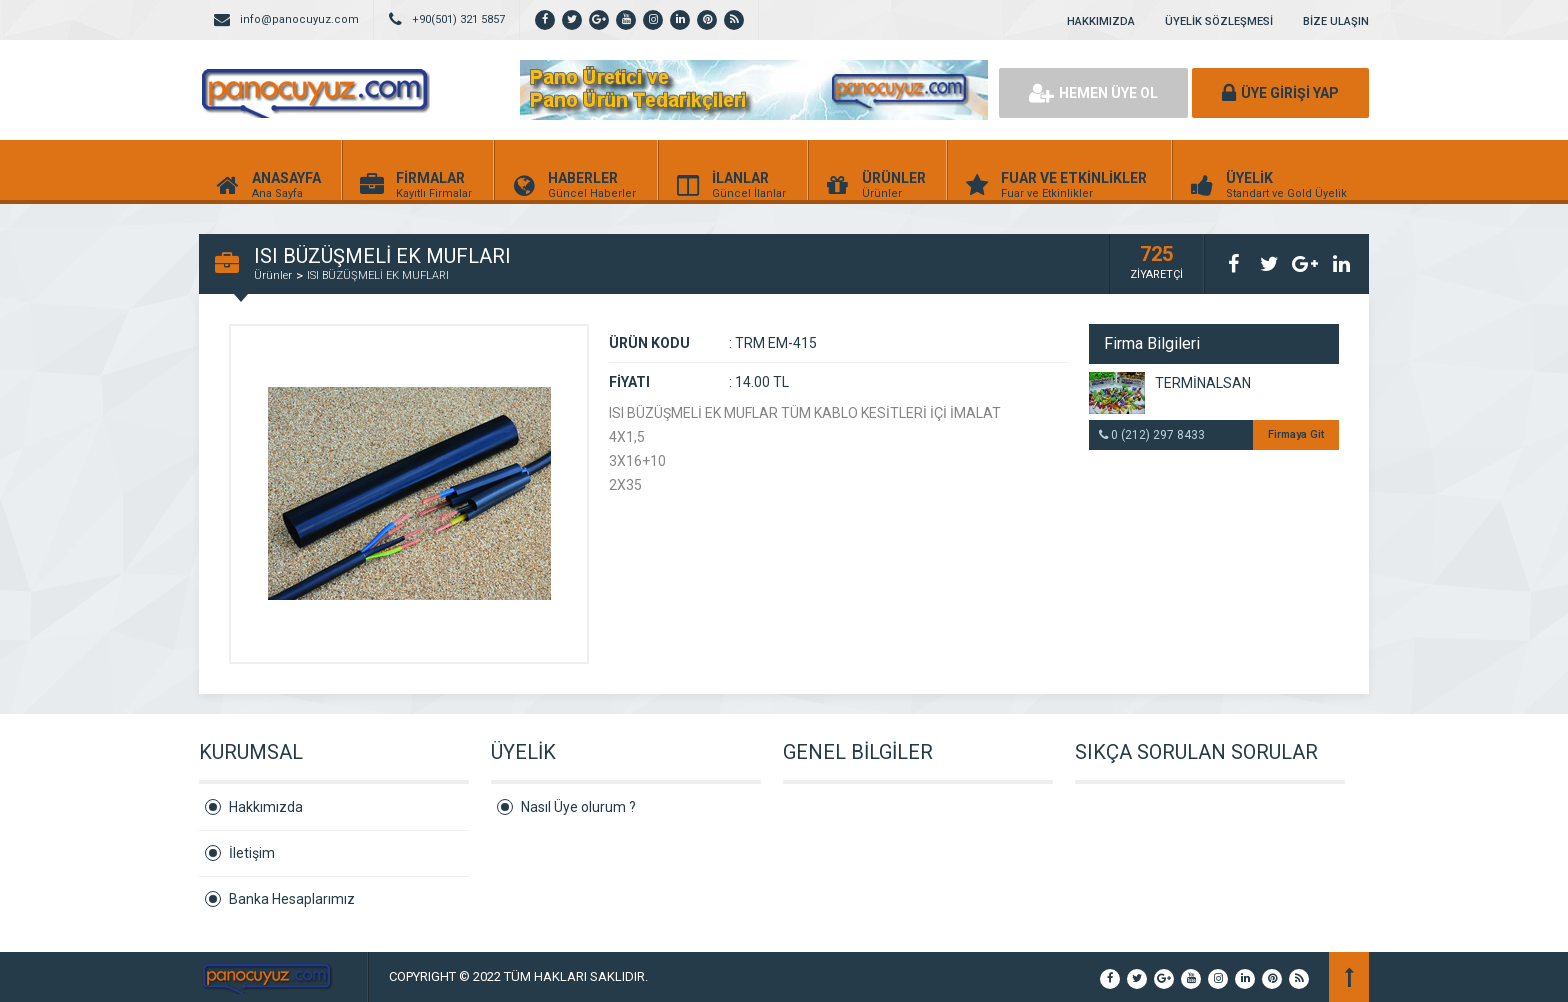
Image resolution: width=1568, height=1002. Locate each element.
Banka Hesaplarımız (292, 899)
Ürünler (273, 275)
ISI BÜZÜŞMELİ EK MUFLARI (378, 275)
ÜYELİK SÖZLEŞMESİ (1219, 21)
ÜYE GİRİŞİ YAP (1280, 93)
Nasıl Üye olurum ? (578, 807)
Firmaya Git (1296, 434)
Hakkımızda (266, 807)
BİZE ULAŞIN (1336, 21)
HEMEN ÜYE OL (1093, 93)
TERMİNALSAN (1203, 383)
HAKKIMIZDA (1101, 21)
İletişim (252, 853)
